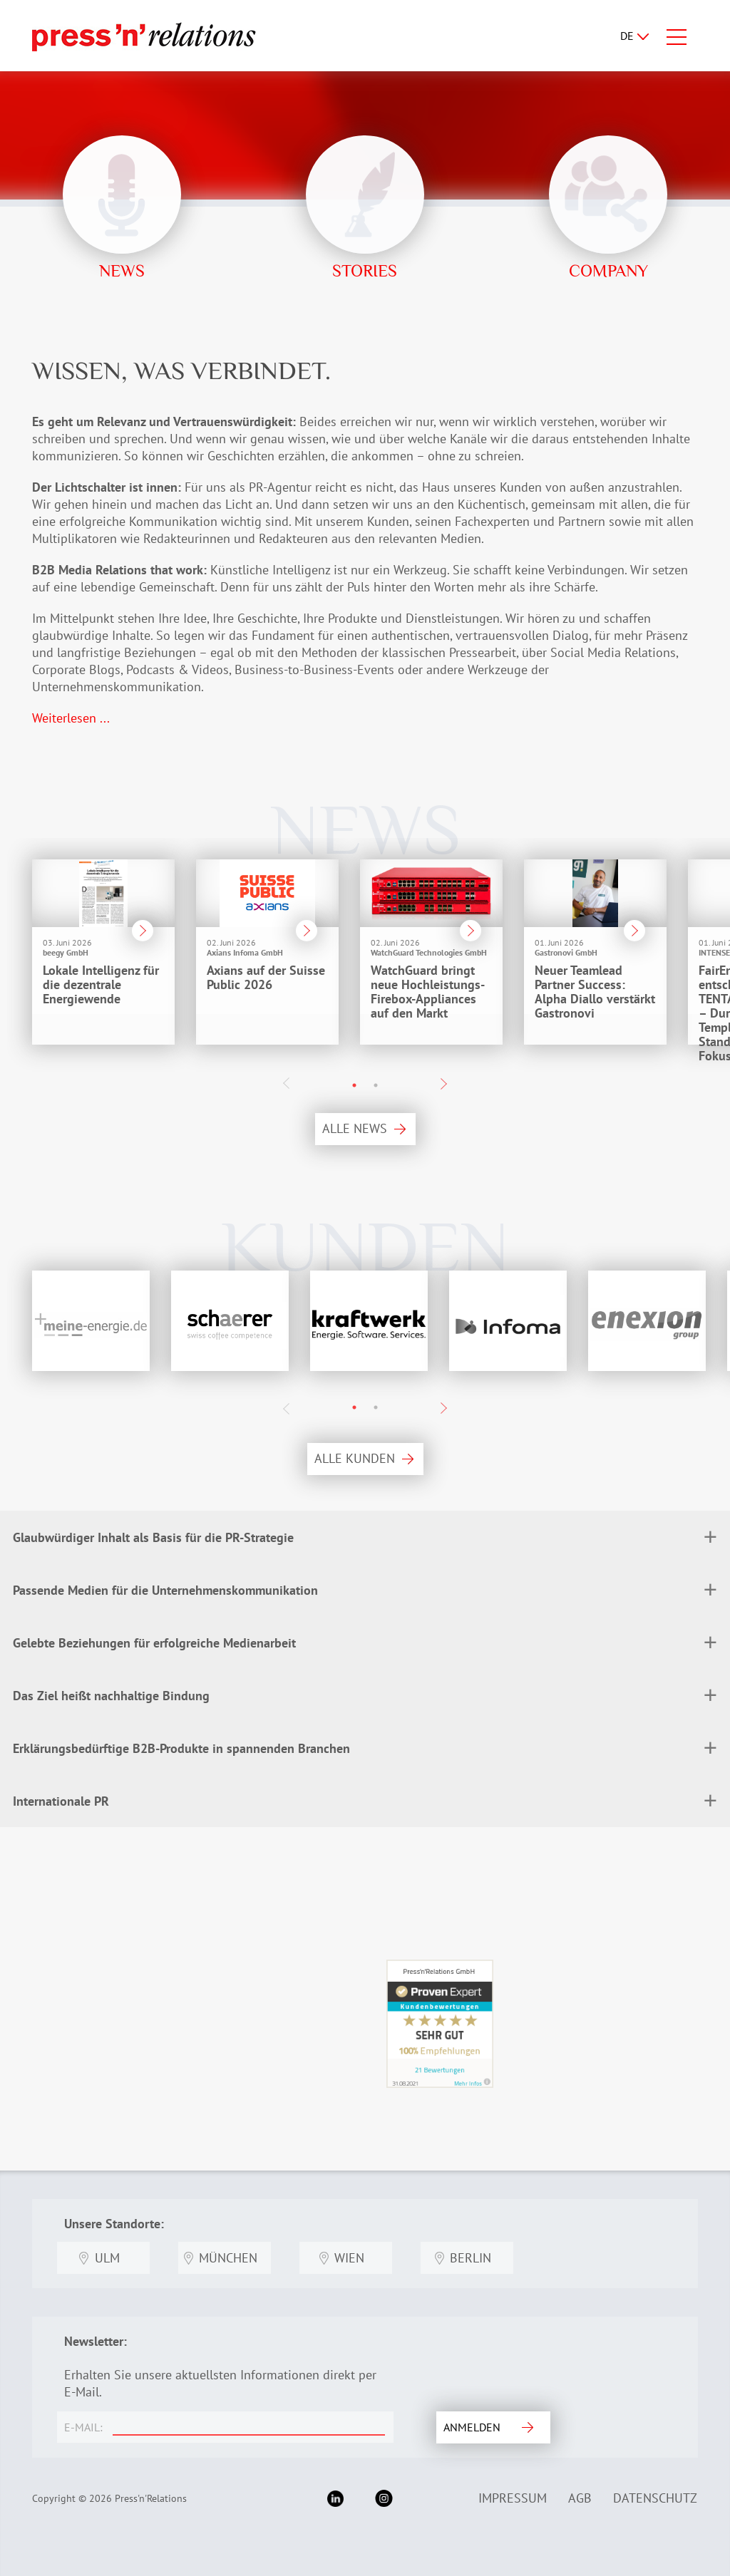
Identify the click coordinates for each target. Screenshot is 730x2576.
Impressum (512, 2498)
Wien (349, 2258)
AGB (580, 2498)
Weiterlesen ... (71, 718)
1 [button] (354, 1085)
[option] (89, 955)
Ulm (107, 2258)
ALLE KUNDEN (354, 1458)
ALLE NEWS (354, 1128)
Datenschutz (655, 2498)
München (228, 2258)
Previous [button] (286, 1083)
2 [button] (376, 1085)
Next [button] (443, 1084)
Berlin (470, 2258)
